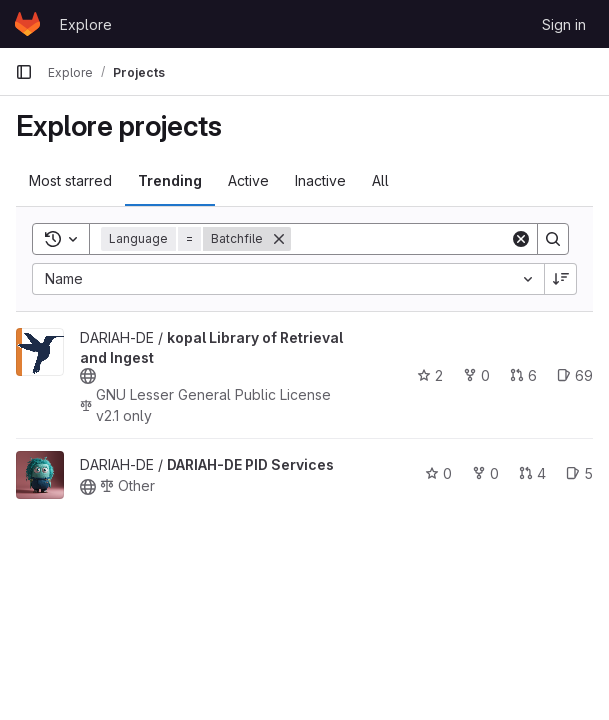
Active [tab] (248, 180)
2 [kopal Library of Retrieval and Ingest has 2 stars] (430, 375)
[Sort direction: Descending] (561, 279)
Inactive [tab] (320, 180)
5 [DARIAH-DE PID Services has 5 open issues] (579, 473)
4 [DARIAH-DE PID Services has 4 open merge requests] (532, 473)
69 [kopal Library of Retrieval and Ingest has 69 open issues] (575, 375)
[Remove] (279, 239)
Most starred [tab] (70, 180)
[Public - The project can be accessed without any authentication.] (88, 376)
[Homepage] (27, 24)
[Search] (415, 239)
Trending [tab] (170, 180)
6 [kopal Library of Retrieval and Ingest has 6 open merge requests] (523, 375)
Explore (86, 24)
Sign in (564, 24)
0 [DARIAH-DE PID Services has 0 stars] (438, 473)
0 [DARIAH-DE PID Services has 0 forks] (485, 473)
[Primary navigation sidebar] (24, 72)
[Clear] (521, 239)
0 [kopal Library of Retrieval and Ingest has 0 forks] (476, 375)
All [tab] (380, 180)
